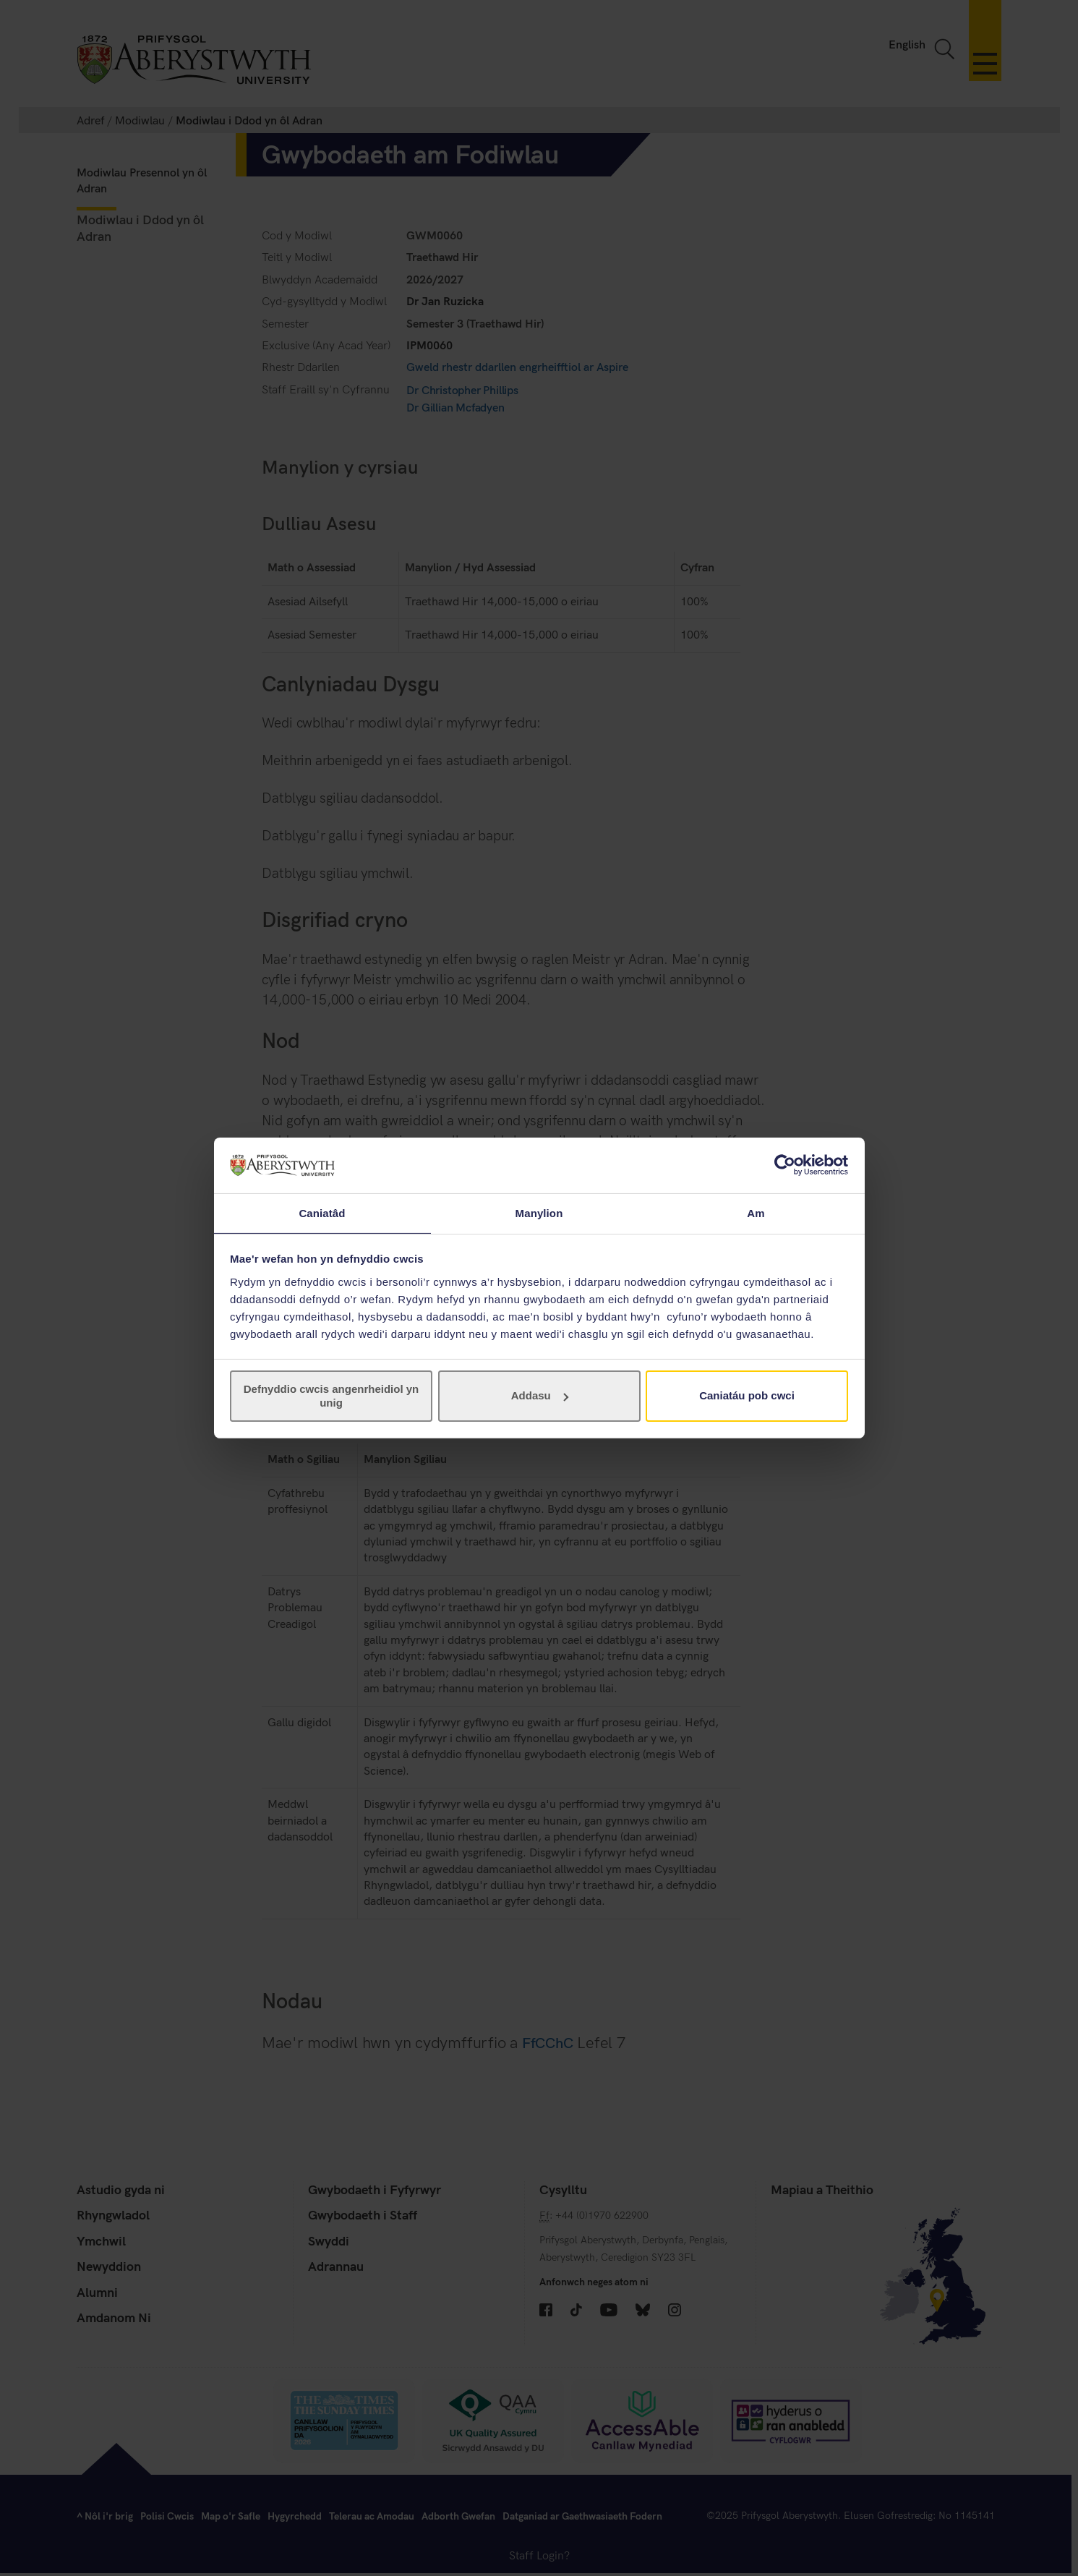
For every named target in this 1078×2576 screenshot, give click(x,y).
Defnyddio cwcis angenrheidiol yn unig (331, 1396)
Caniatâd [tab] (322, 1212)
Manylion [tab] (539, 1212)
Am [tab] (755, 1212)
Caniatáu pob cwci (747, 1396)
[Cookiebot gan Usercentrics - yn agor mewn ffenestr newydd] (785, 1164)
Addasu (539, 1396)
